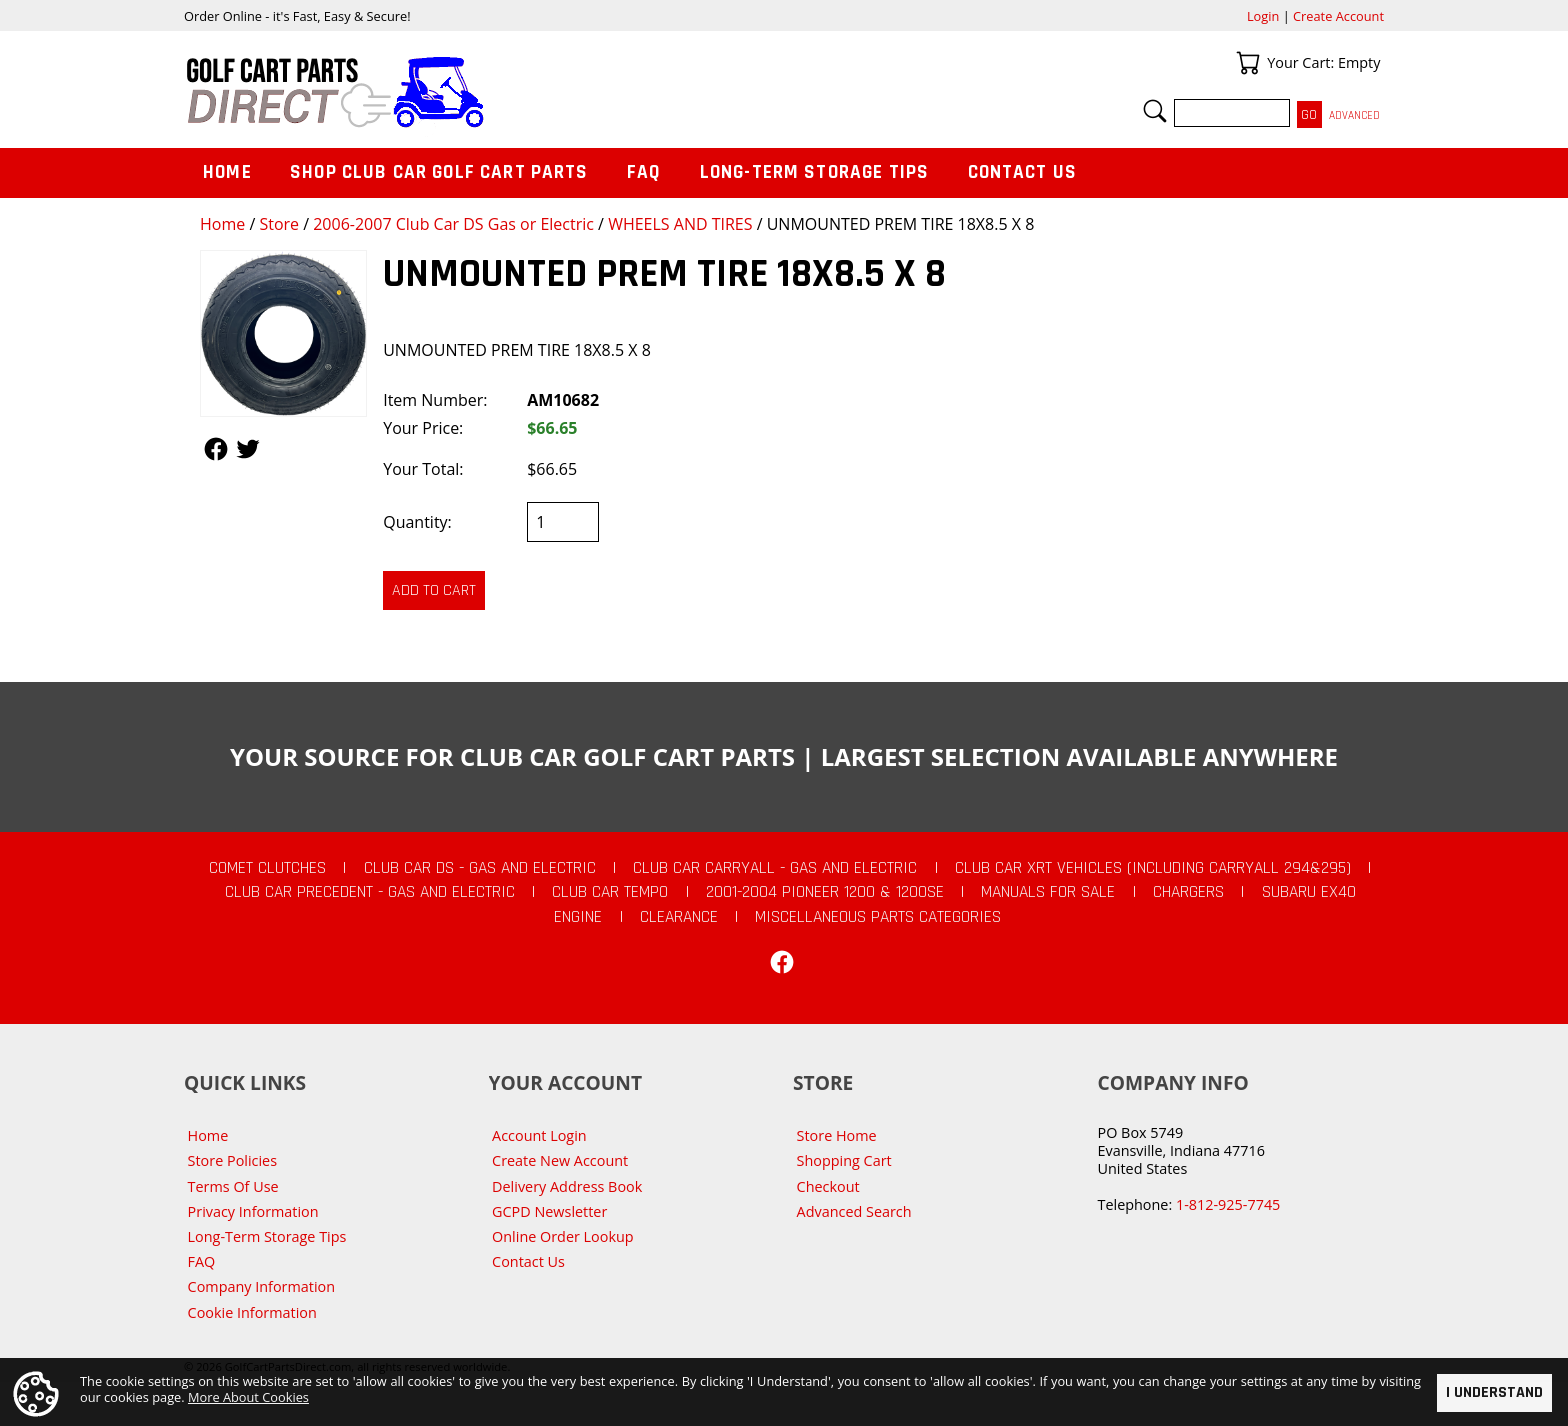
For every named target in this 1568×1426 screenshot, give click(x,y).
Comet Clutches (267, 868)
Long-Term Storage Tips (814, 172)
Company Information (261, 1286)
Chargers (1188, 892)
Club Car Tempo (610, 892)
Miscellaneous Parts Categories (878, 917)
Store (279, 224)
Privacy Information (253, 1211)
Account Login (539, 1135)
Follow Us (216, 449)
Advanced (1354, 115)
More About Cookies (248, 1397)
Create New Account (560, 1160)
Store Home (837, 1135)
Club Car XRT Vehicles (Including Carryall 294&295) (1153, 868)
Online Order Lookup (563, 1236)
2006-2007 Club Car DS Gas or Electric (453, 224)
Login (1263, 16)
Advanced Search (854, 1211)
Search (1155, 111)
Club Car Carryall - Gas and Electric (775, 868)
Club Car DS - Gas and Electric (480, 868)
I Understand (1494, 1392)
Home (222, 224)
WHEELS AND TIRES (680, 224)
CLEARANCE (679, 917)
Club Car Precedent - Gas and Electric (370, 892)
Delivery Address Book (567, 1186)
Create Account (1338, 16)
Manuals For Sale (1048, 892)
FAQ (644, 172)
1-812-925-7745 (1228, 1204)
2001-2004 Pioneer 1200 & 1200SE (825, 892)
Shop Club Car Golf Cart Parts (439, 172)
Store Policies (232, 1160)
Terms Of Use (233, 1186)
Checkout (828, 1186)
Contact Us (1023, 172)
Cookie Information (252, 1312)
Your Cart (1248, 63)
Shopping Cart (844, 1160)
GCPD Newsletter (549, 1211)
